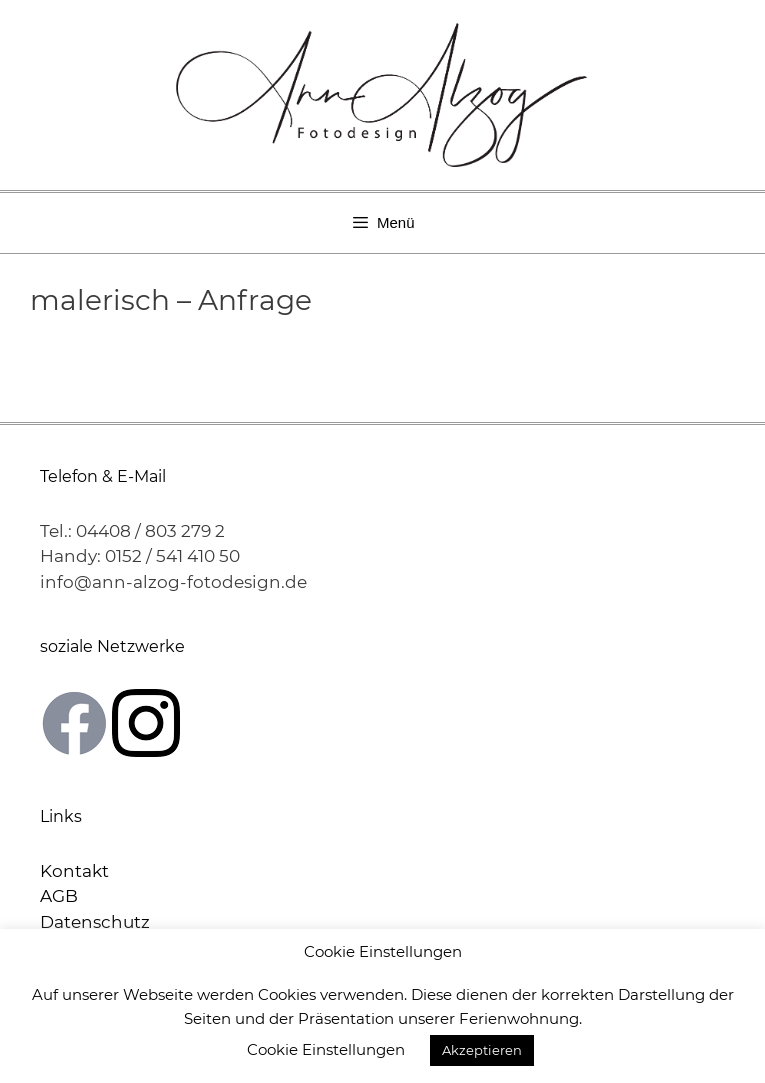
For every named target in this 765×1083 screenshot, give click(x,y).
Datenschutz (95, 922)
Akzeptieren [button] (482, 1050)
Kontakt (74, 871)
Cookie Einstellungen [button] (326, 1049)
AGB (59, 896)
